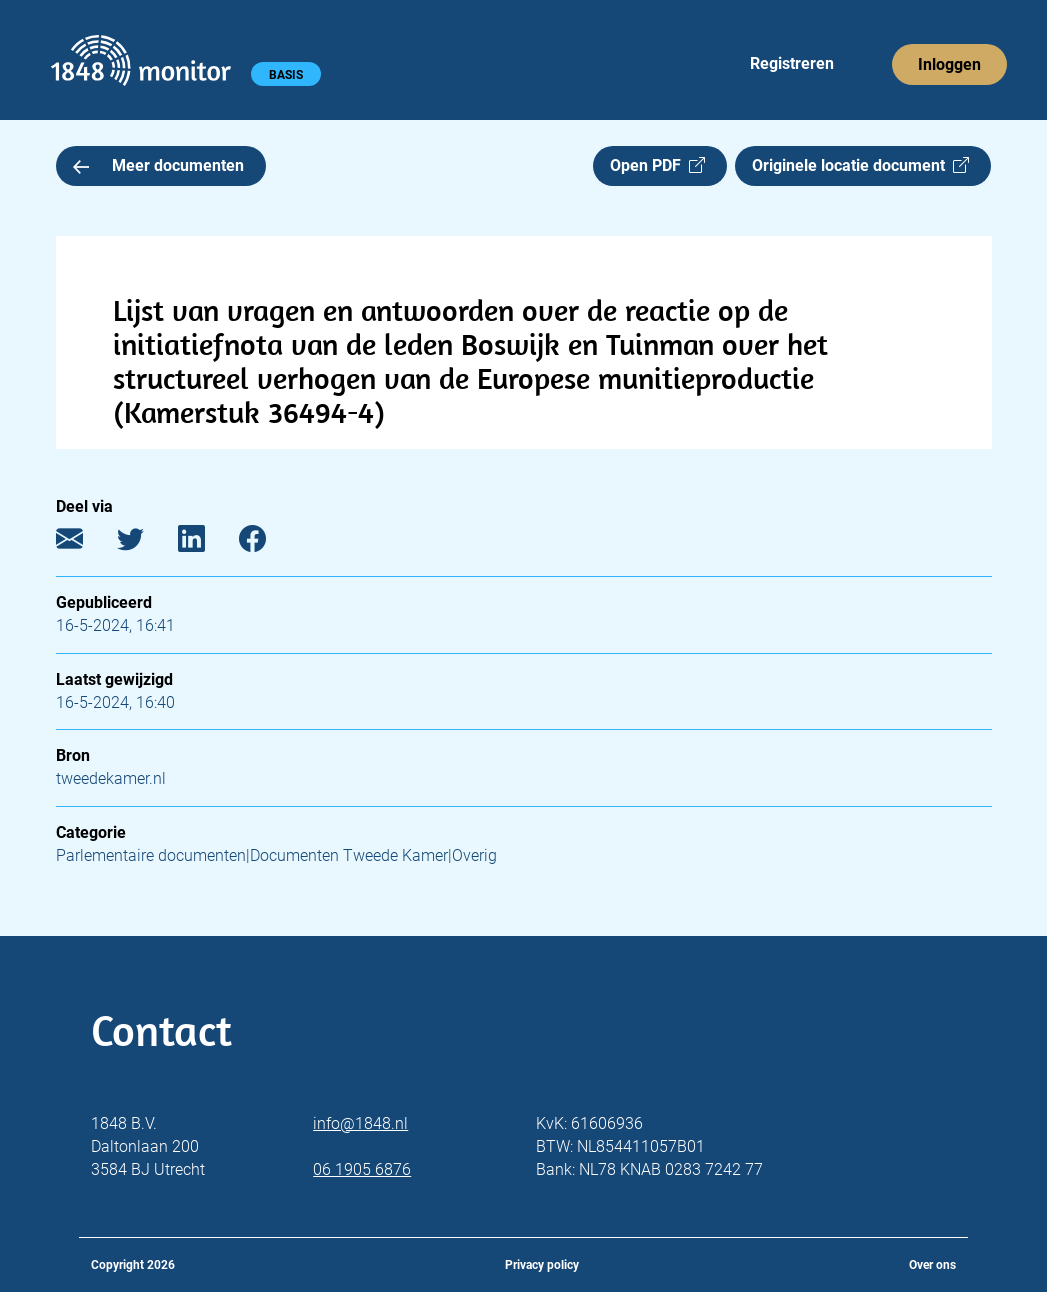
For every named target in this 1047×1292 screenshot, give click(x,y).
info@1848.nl (360, 1123)
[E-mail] (84, 543)
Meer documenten (159, 165)
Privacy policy (542, 1265)
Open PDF (657, 165)
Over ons (932, 1265)
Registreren (792, 63)
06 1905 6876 (362, 1169)
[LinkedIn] (206, 543)
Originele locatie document (860, 165)
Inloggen (949, 64)
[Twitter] (145, 543)
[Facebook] (267, 543)
